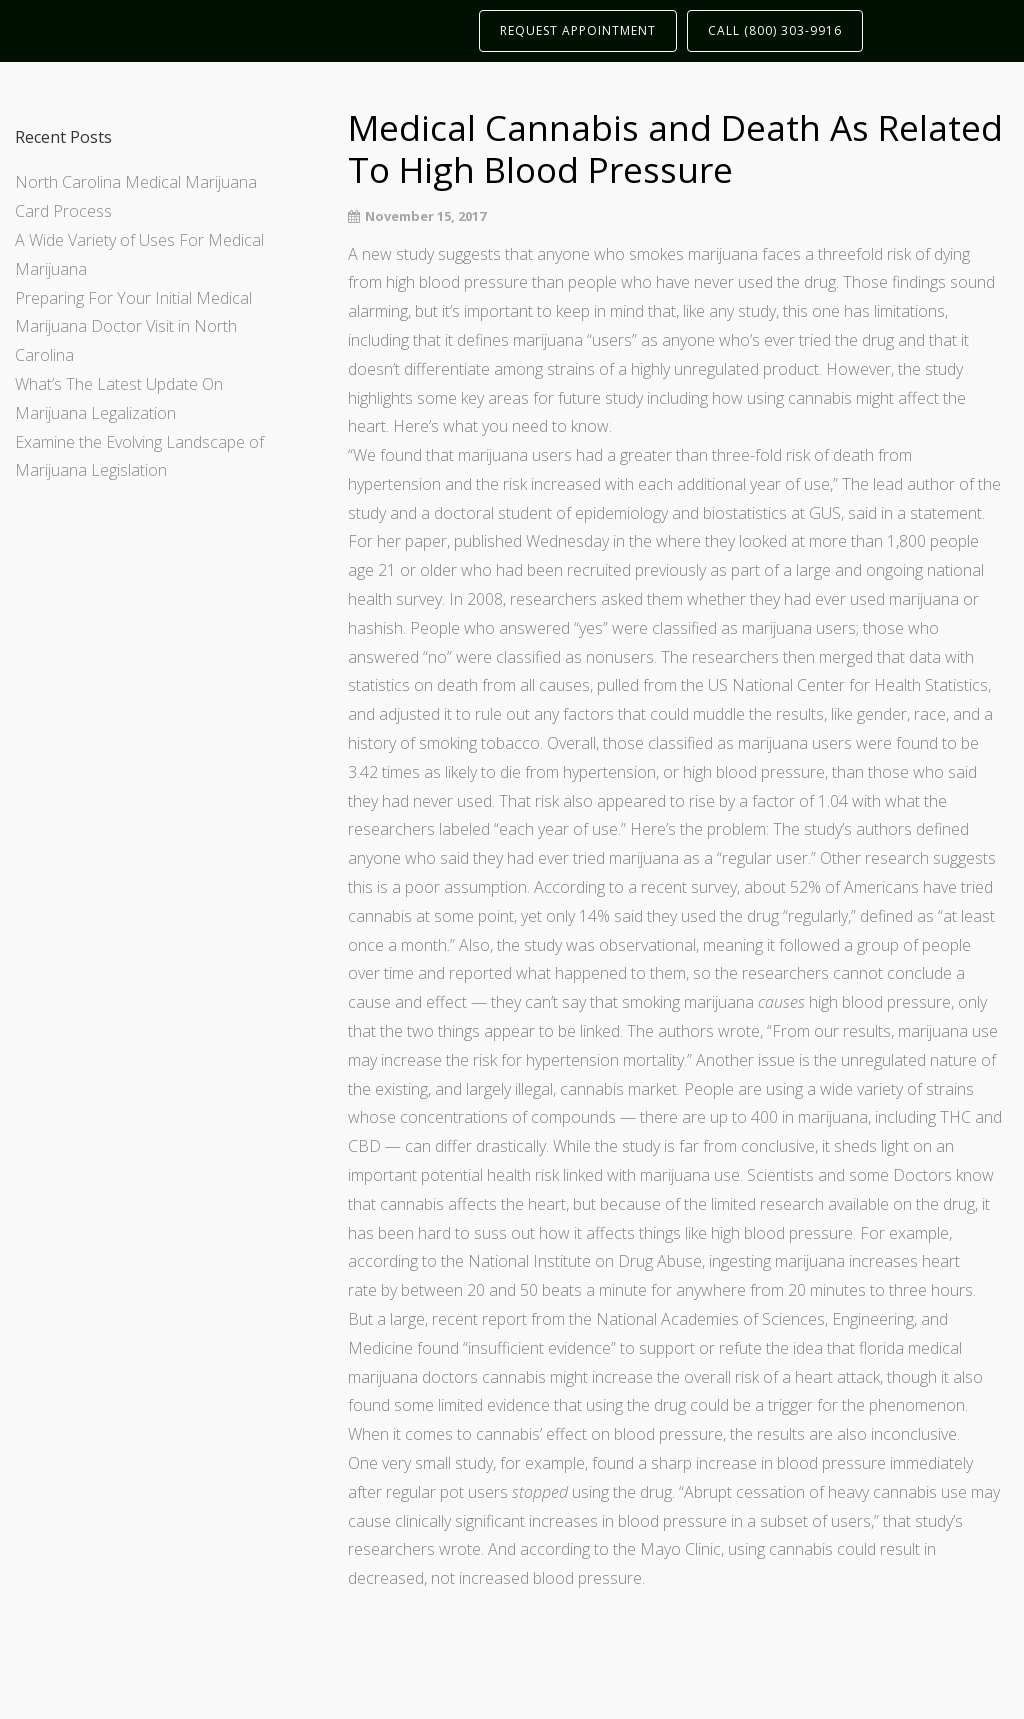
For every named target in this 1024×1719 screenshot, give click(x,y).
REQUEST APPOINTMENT (578, 30)
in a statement (931, 513)
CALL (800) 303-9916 (775, 30)
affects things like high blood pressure (719, 1233)
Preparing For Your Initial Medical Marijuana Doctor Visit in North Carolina (133, 327)
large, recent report (458, 1319)
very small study (437, 1463)
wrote (739, 1031)
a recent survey (682, 887)
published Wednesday (531, 541)
